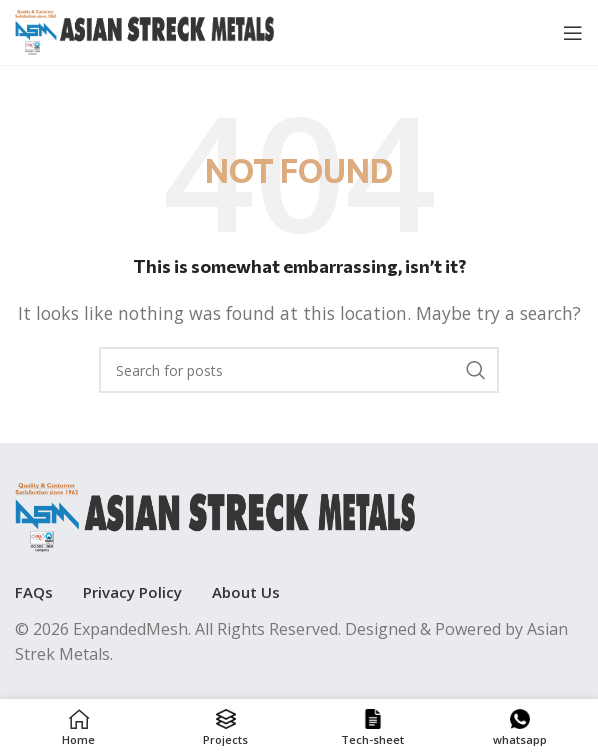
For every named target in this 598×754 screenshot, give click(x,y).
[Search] (299, 370)
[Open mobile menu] (573, 33)
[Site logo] (144, 31)
